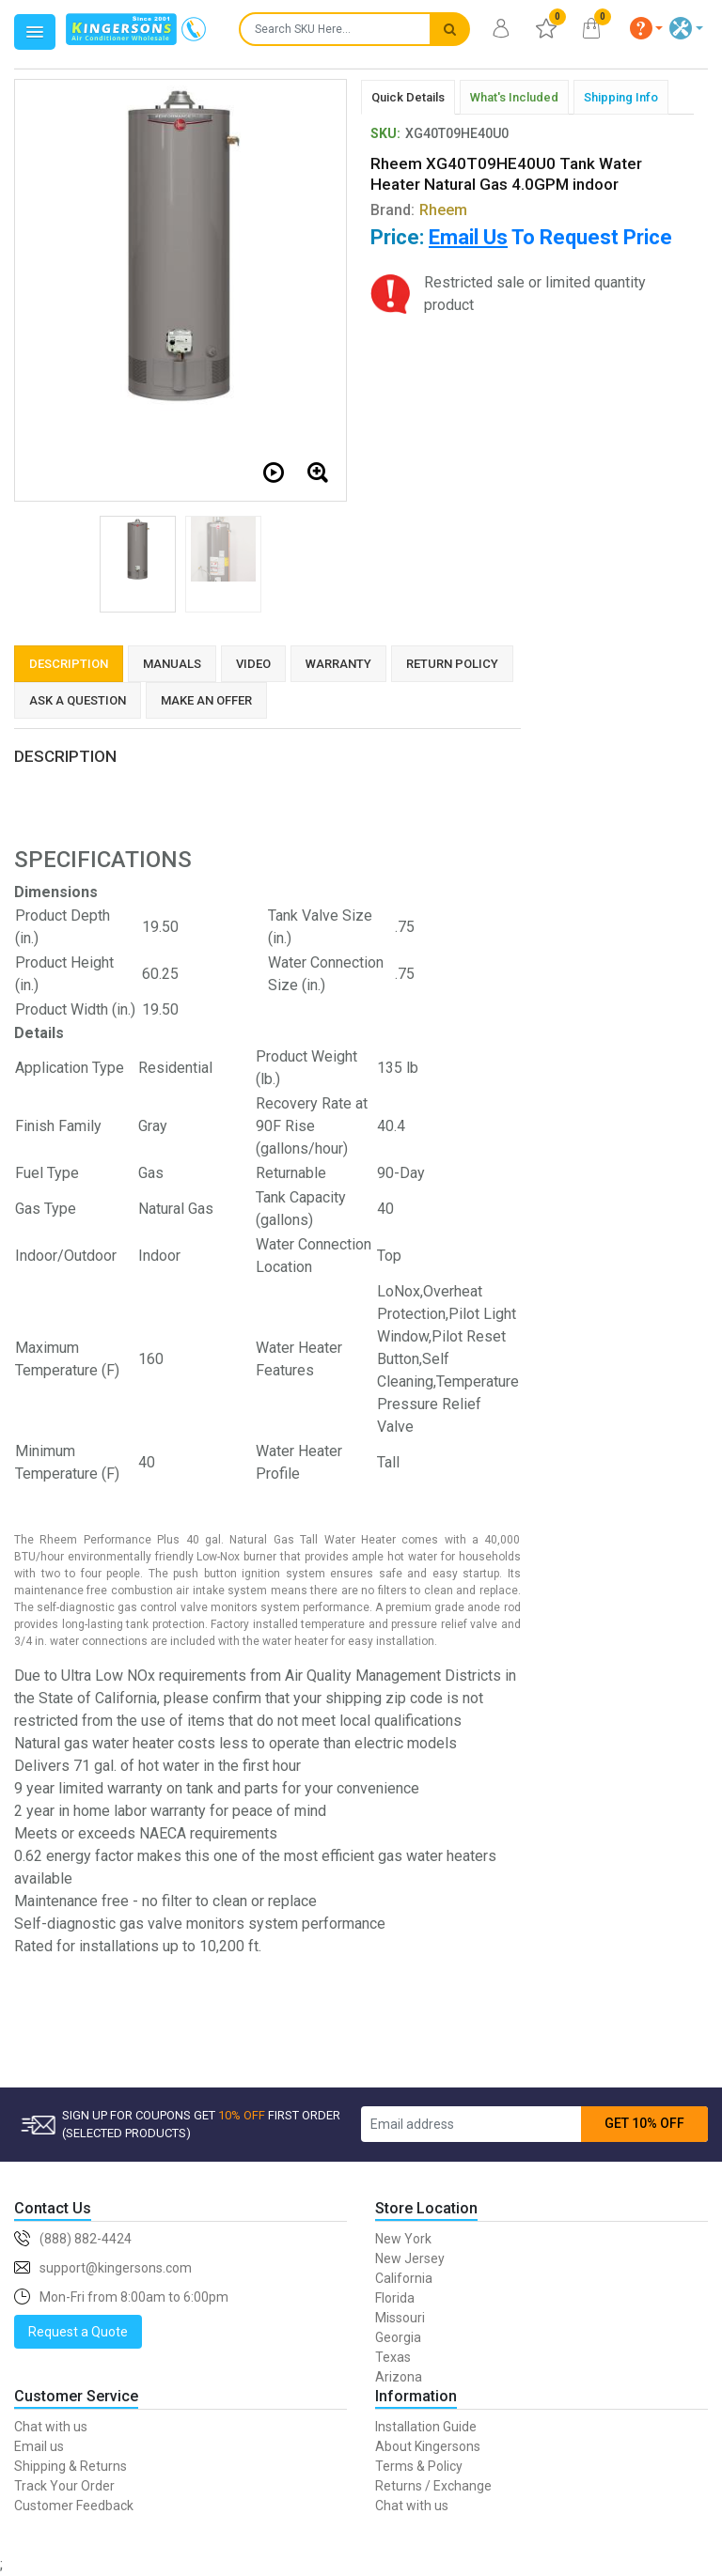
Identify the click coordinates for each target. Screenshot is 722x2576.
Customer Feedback (73, 2505)
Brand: (418, 210)
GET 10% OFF (644, 2123)
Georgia (398, 2337)
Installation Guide (426, 2426)
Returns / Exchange (433, 2485)
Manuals (172, 664)
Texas (393, 2357)
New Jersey (410, 2258)
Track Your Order (64, 2485)
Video (253, 664)
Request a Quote (78, 2331)
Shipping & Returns (70, 2466)
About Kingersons (427, 2446)
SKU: (385, 133)
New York (403, 2238)
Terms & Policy (419, 2466)
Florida (395, 2297)
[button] (647, 28)
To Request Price (550, 237)
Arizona (398, 2376)
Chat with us (50, 2426)
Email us (39, 2446)
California (403, 2278)
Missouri (400, 2317)
